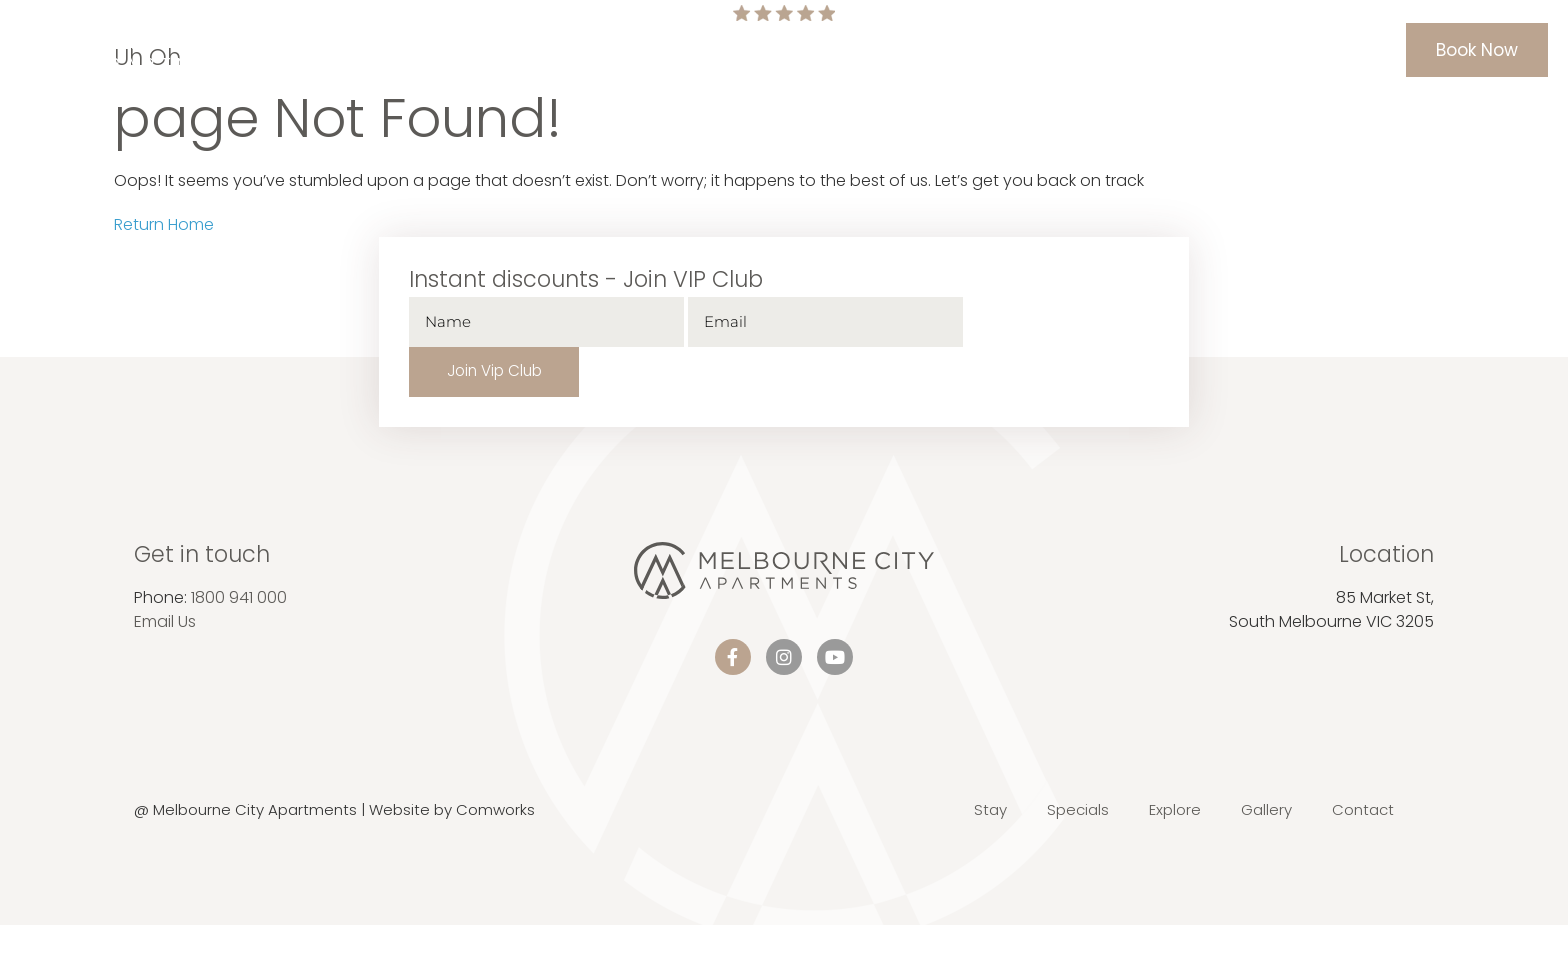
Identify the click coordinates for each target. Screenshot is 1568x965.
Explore (1009, 50)
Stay (711, 50)
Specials (792, 50)
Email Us (165, 572)
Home (641, 50)
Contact (1186, 50)
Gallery (1094, 50)
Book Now (1477, 50)
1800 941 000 (239, 548)
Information (904, 50)
